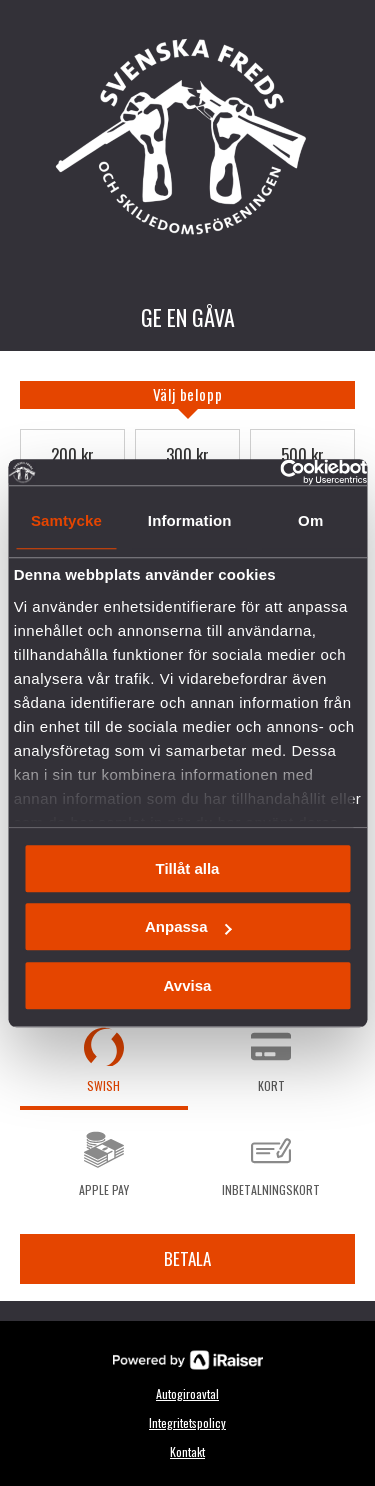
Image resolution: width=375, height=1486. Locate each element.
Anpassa (188, 926)
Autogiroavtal (187, 1393)
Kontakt (187, 1451)
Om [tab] (310, 520)
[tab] (187, 395)
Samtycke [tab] (66, 520)
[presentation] (187, 395)
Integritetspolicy (187, 1422)
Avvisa (188, 985)
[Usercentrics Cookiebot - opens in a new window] (279, 472)
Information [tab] (190, 520)
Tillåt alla (188, 868)
